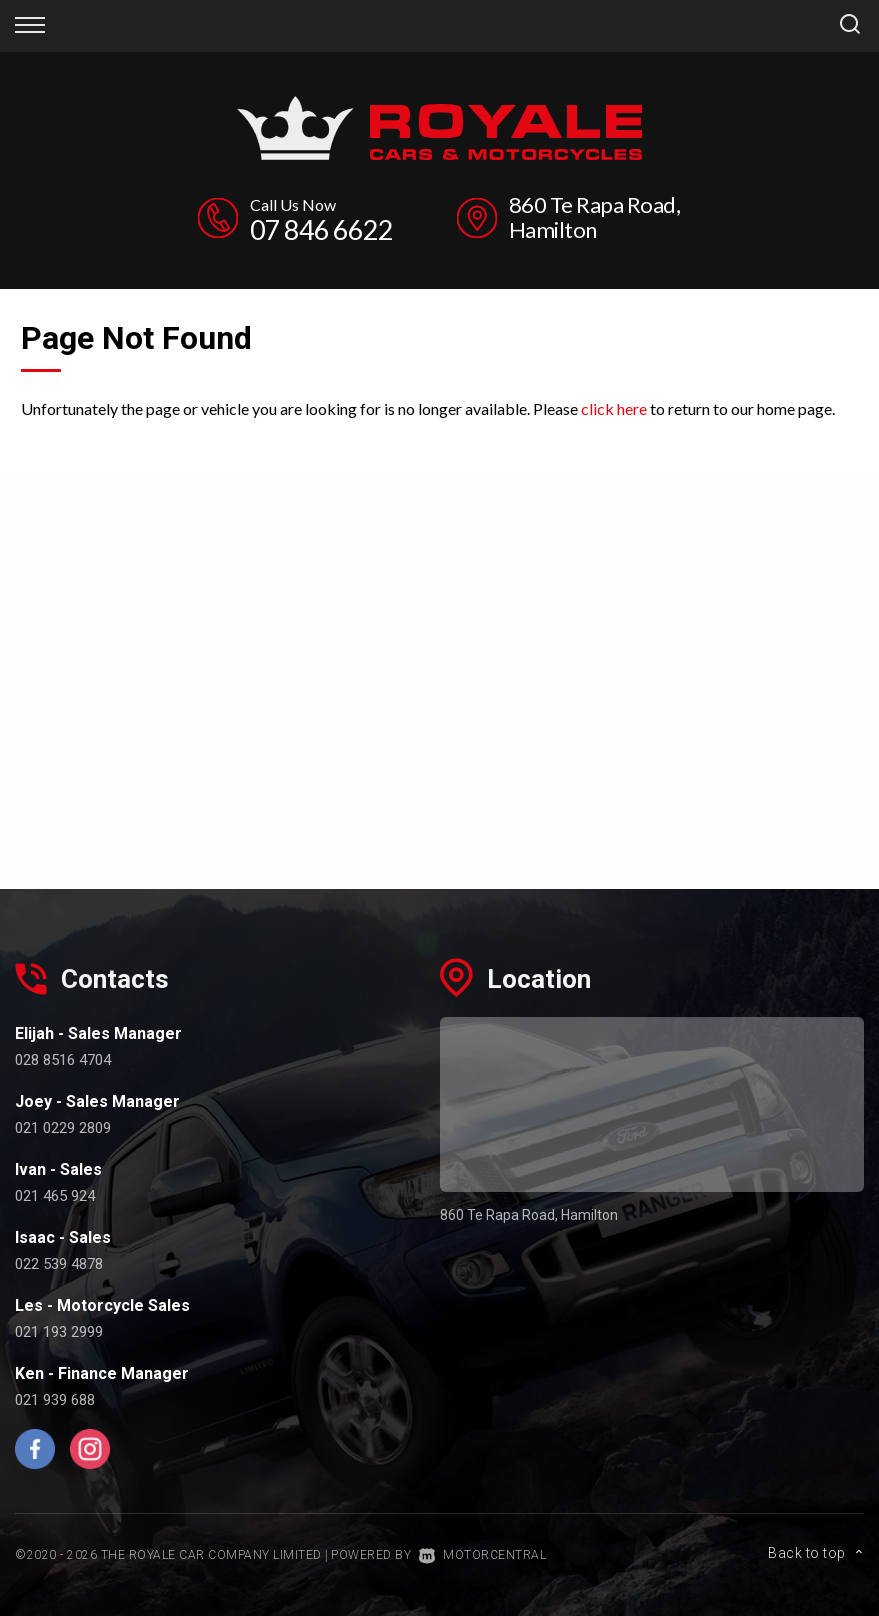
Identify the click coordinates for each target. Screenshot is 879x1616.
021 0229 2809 (63, 1128)
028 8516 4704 (63, 1060)
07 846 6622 (321, 229)
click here (614, 408)
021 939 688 (55, 1400)
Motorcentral (483, 1555)
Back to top (816, 1553)
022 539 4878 (59, 1264)
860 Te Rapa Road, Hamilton (595, 217)
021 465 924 (55, 1196)
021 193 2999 (59, 1332)
